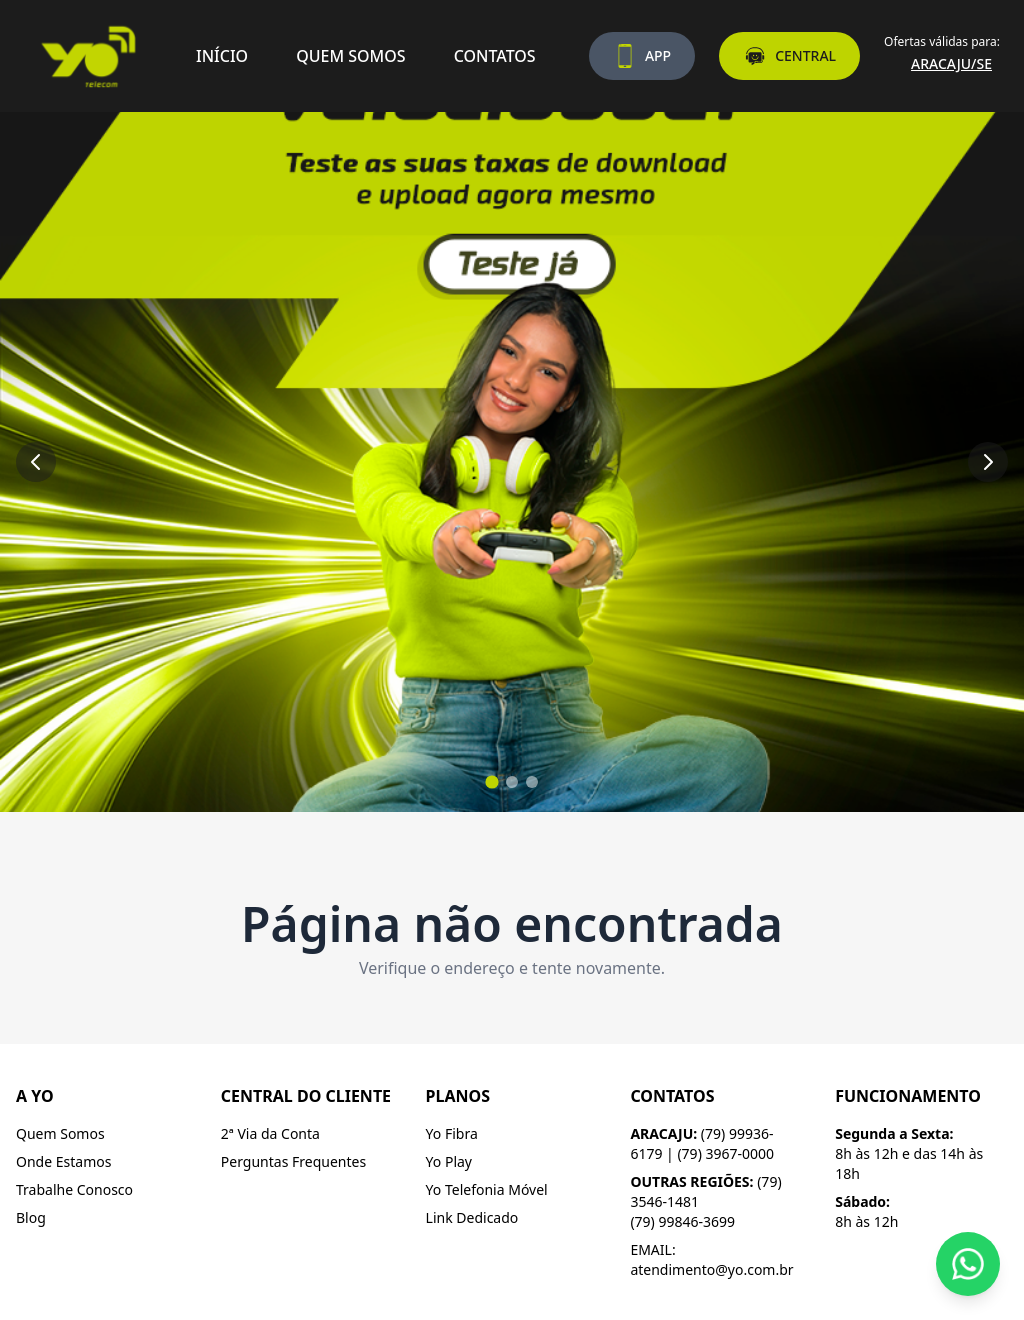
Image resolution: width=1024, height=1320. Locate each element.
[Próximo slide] (988, 462)
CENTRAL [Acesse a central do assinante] (789, 56)
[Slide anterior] (36, 462)
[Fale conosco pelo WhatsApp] (968, 1264)
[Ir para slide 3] (532, 782)
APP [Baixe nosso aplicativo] (642, 56)
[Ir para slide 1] (491, 781)
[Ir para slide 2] (512, 782)
